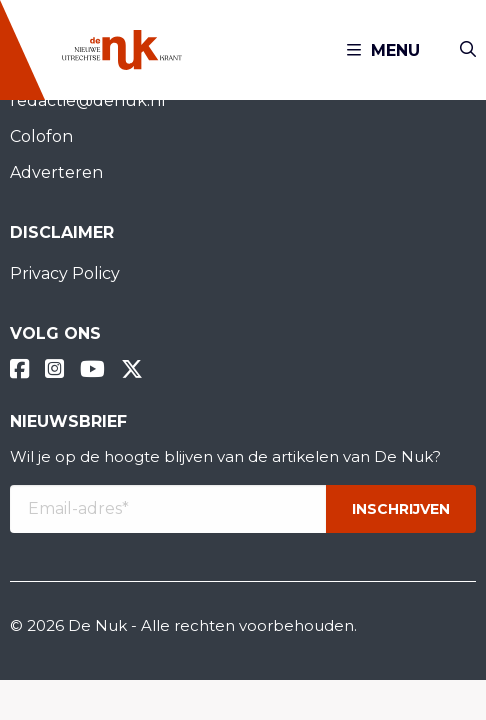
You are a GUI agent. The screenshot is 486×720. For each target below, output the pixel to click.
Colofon (41, 136)
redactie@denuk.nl (88, 100)
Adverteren (56, 172)
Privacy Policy (65, 273)
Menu (383, 50)
